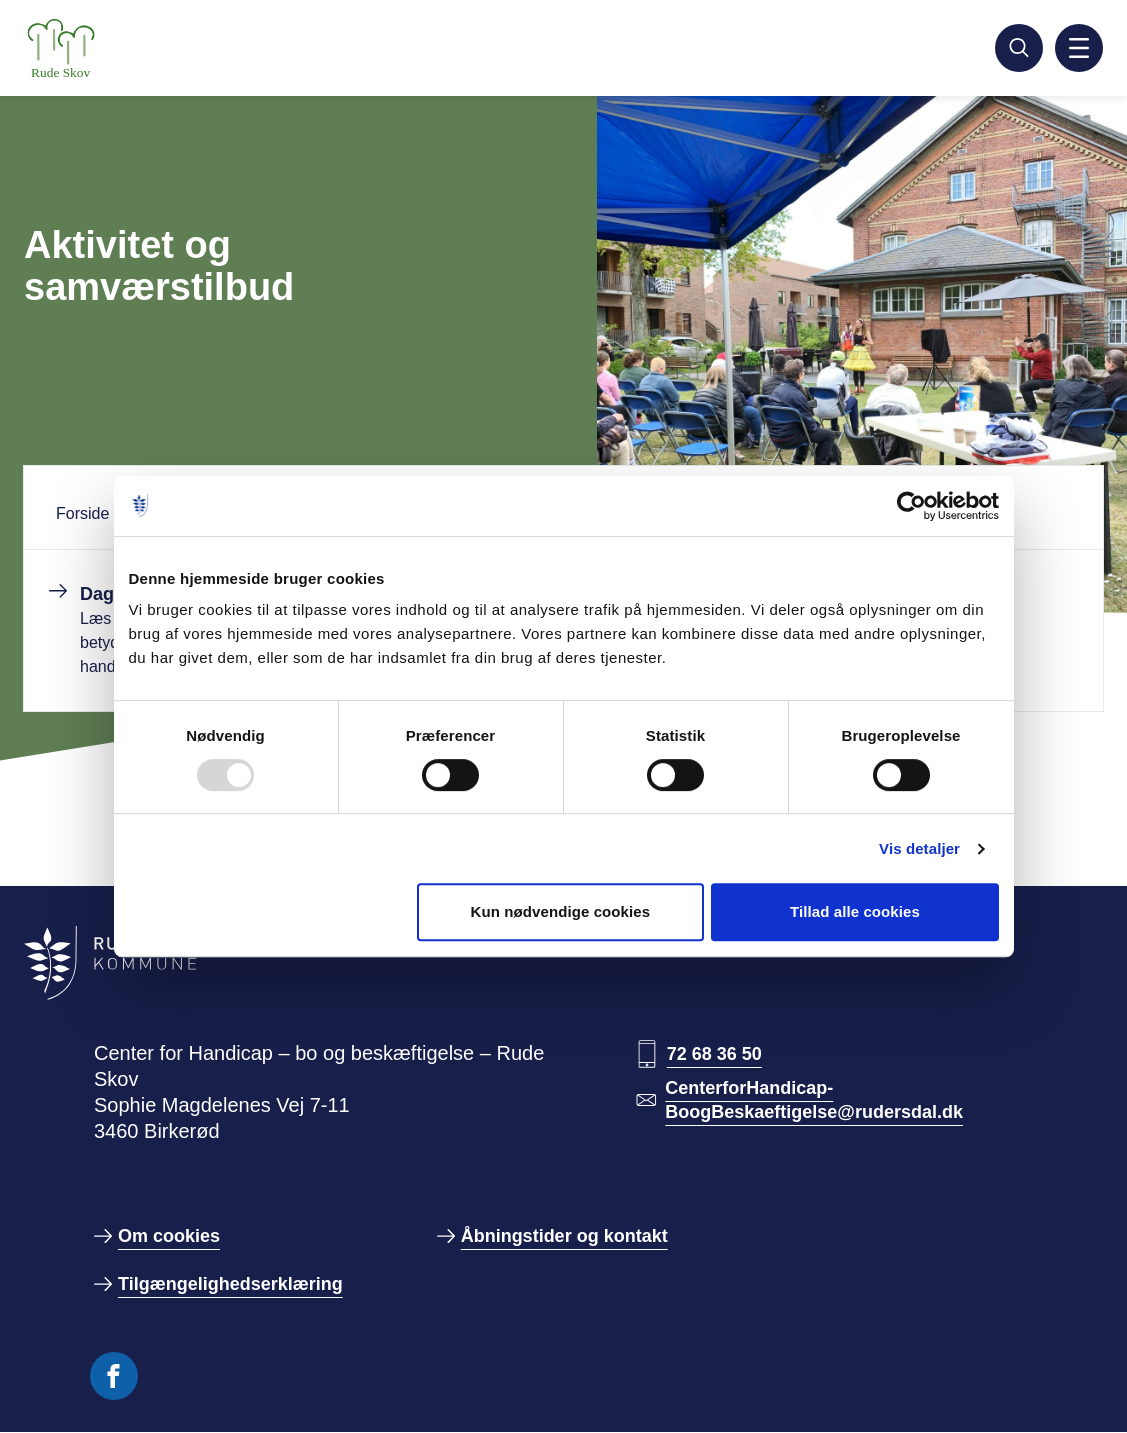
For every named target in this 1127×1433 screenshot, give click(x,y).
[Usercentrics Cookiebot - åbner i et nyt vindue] (911, 506)
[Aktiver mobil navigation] (1079, 48)
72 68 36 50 (714, 1054)
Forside (82, 513)
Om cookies (169, 1236)
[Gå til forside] (112, 48)
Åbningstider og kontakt (564, 1236)
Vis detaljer (919, 848)
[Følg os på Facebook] (114, 1376)
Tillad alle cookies (855, 911)
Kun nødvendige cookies (560, 911)
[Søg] (1019, 48)
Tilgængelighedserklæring (230, 1284)
